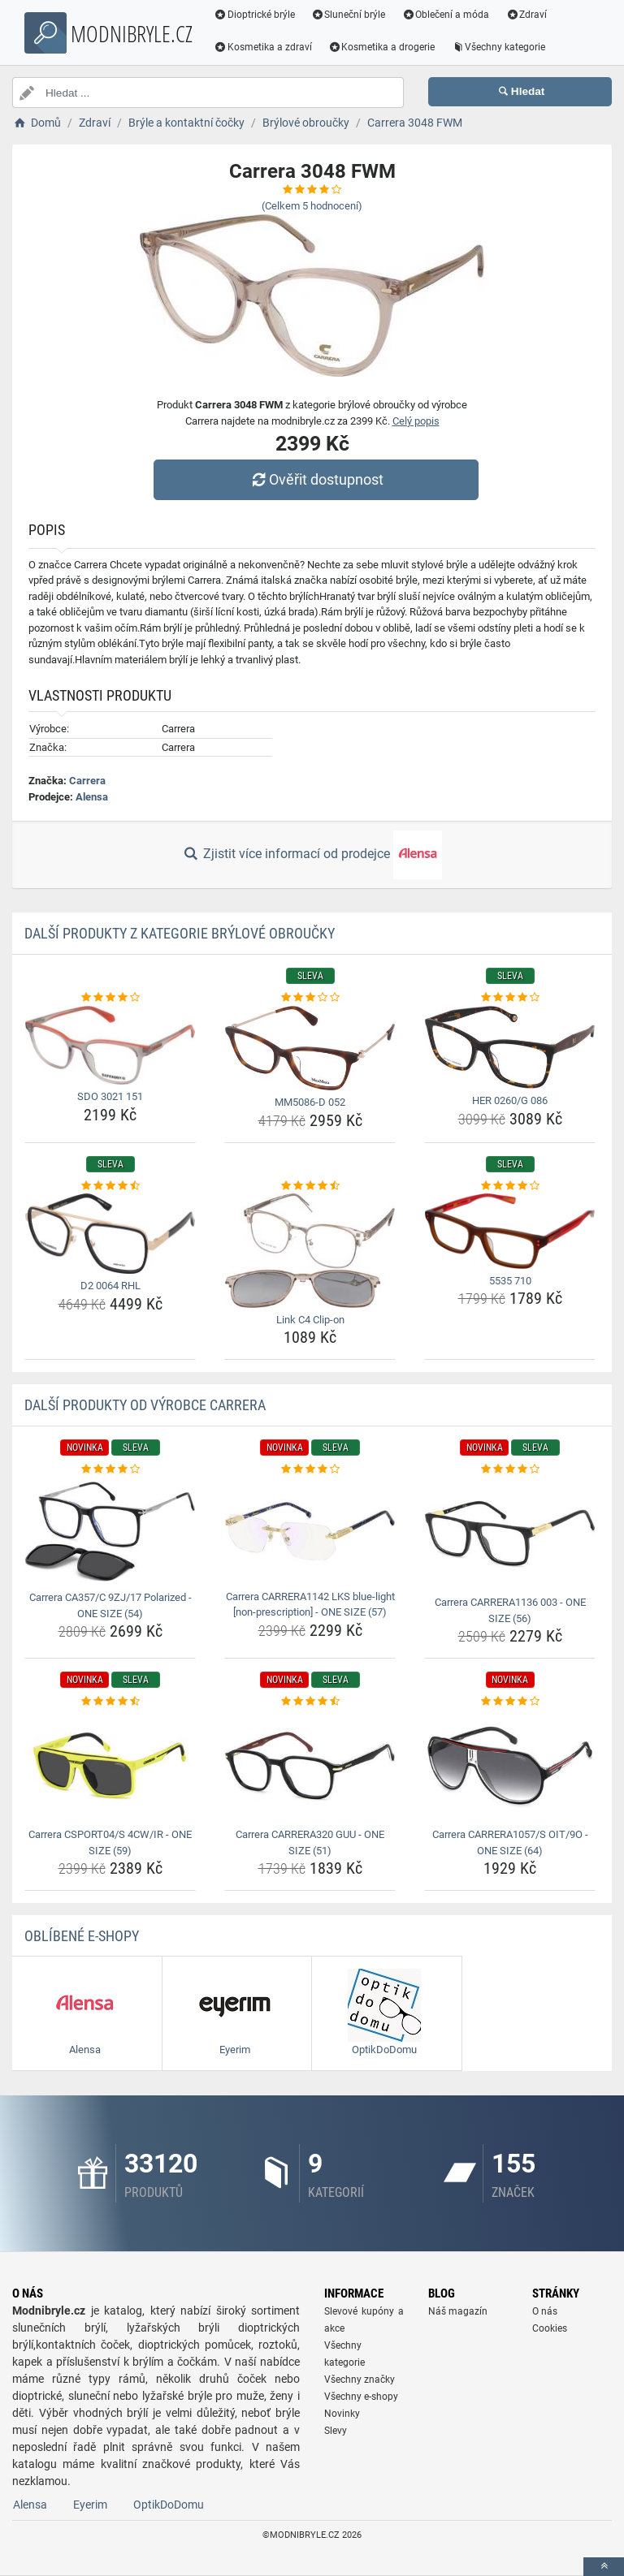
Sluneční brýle (349, 14)
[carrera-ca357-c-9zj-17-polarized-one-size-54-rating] (110, 1469)
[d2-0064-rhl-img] (110, 1233)
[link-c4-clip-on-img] (310, 1250)
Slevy (335, 2430)
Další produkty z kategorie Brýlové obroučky (179, 933)
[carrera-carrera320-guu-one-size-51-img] (310, 1766)
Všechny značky (359, 2379)
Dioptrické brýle (255, 14)
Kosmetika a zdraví (263, 47)
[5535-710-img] (510, 1230)
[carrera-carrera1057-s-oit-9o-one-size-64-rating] (510, 1702)
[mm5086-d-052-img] (310, 1048)
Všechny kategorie (500, 47)
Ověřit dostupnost (316, 479)
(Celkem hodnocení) (312, 206)
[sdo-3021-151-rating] (110, 998)
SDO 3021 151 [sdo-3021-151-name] (110, 1096)
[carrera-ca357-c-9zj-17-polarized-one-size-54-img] (110, 1532)
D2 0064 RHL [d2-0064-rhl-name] (110, 1285)
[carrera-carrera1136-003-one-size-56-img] (510, 1534)
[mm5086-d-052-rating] (310, 998)
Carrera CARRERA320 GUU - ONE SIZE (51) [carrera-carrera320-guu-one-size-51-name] (310, 1842)
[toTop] (603, 2566)
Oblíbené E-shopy (81, 1935)
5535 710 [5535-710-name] (510, 1281)
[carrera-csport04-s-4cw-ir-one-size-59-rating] (110, 1702)
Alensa (92, 797)
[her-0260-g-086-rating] (510, 998)
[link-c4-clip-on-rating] (310, 1186)
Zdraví (527, 14)
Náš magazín (458, 2311)
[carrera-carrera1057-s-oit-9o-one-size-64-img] (510, 1766)
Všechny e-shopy (361, 2396)
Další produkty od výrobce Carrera (145, 1404)
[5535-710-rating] (510, 1186)
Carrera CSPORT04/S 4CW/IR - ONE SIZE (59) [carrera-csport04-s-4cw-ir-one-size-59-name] (110, 1842)
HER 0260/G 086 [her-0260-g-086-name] (510, 1100)
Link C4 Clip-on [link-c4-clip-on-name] (310, 1320)
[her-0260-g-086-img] (510, 1048)
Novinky (342, 2413)
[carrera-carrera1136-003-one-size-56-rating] (510, 1469)
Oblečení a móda (447, 14)
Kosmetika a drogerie (382, 47)
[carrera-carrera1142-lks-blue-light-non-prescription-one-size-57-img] (310, 1531)
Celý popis (416, 421)
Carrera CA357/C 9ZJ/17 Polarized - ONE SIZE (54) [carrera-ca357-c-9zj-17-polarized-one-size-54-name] (110, 1605)
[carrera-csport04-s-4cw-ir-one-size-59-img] (110, 1766)
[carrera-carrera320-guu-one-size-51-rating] (310, 1702)
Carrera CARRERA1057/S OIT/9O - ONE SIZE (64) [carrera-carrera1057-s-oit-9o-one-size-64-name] (510, 1842)
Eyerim (90, 2504)
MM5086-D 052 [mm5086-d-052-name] (310, 1102)
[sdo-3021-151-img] (110, 1045)
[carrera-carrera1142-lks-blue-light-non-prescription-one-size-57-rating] (310, 1469)
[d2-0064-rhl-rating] (110, 1186)
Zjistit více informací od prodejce (312, 855)
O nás (544, 2311)
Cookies (549, 2328)
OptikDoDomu (168, 2504)
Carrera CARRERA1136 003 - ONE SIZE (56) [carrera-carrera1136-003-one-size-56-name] (510, 1610)
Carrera (87, 781)
